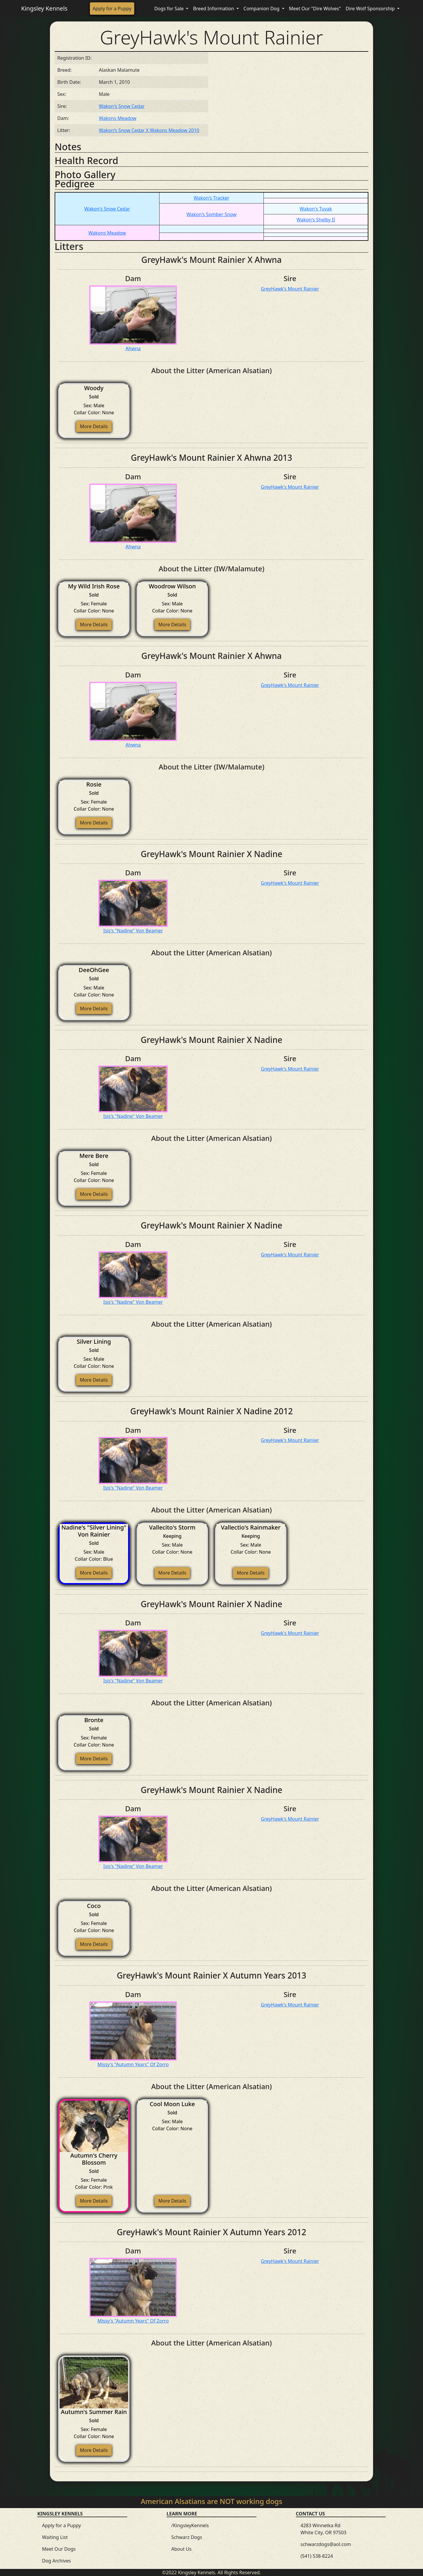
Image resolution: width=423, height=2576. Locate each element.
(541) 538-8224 (317, 2556)
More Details (94, 426)
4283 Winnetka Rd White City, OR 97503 (323, 2529)
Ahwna (133, 348)
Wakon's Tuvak (316, 209)
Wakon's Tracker (211, 198)
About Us (181, 2549)
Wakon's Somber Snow (211, 214)
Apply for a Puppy (112, 8)
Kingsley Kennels (44, 8)
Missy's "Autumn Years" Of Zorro (133, 2064)
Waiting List (55, 2537)
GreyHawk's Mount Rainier (290, 289)
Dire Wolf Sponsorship (371, 8)
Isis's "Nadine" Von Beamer (133, 930)
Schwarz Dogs (186, 2537)
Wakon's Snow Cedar (122, 106)
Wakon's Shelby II (316, 219)
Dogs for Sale (169, 8)
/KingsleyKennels (190, 2525)
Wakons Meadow (118, 118)
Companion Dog (262, 8)
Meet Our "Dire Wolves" (315, 8)
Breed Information (214, 8)
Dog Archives (56, 2560)
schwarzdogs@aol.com (326, 2544)
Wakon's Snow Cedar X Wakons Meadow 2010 (149, 130)
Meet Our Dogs (59, 2549)
